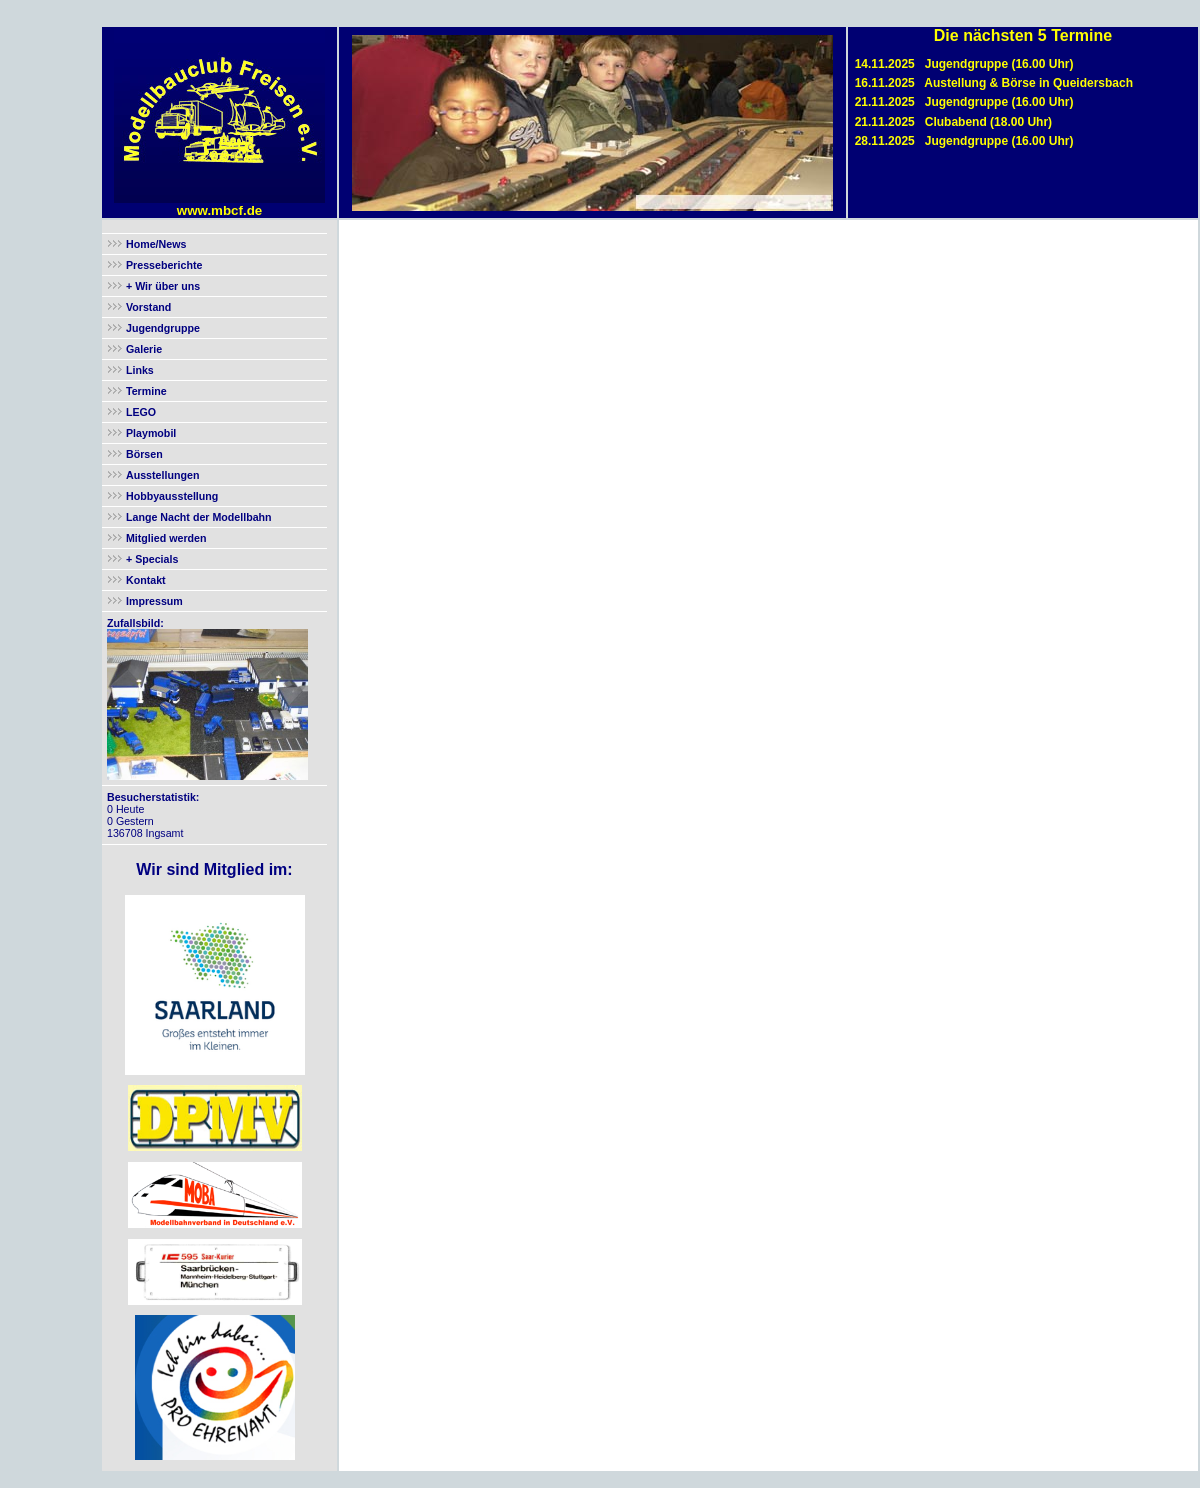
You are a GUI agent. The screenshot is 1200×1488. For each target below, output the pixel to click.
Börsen (144, 454)
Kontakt (146, 580)
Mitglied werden (166, 538)
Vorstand (148, 307)
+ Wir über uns (161, 286)
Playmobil (151, 433)
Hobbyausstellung (172, 496)
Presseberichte (164, 265)
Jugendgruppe (163, 328)
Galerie (144, 349)
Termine (146, 391)
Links (140, 370)
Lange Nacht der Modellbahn (199, 517)
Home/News (156, 244)
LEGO (141, 412)
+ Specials (150, 559)
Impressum (154, 601)
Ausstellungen (162, 475)
